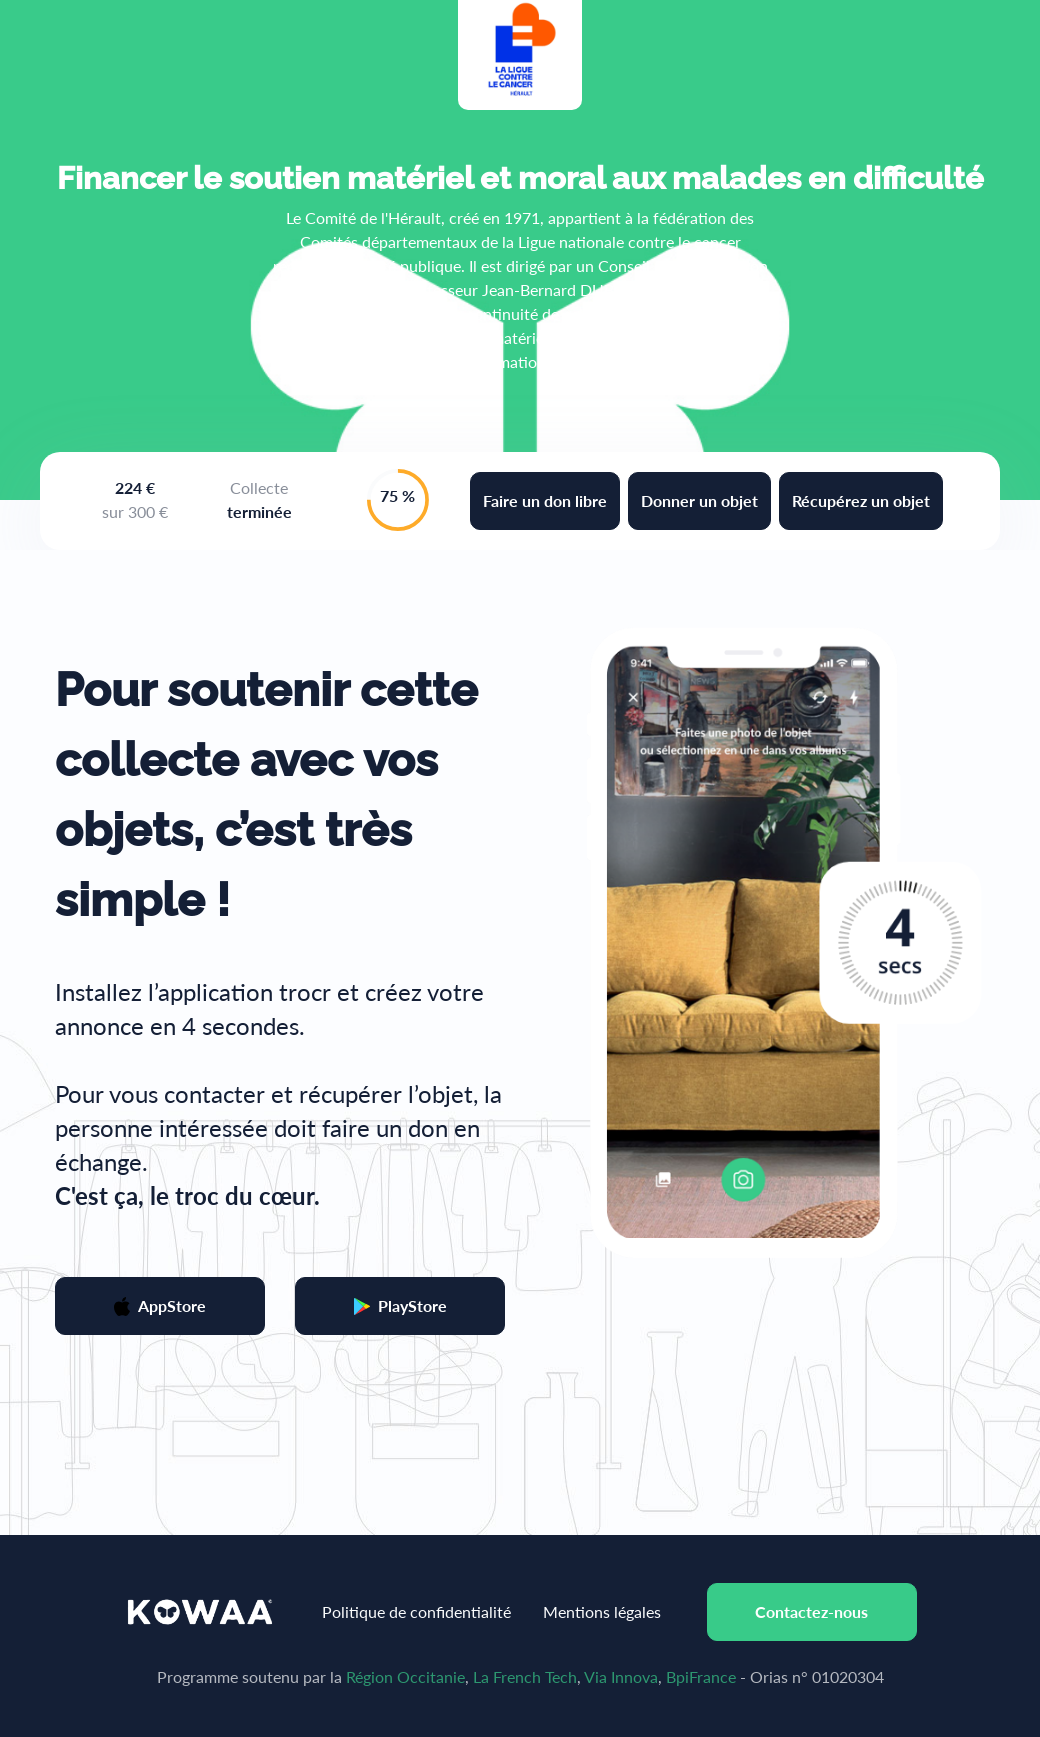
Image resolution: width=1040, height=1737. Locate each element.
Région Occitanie (405, 1676)
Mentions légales (602, 1611)
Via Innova (621, 1676)
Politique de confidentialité (416, 1611)
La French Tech (525, 1676)
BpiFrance (701, 1676)
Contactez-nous (811, 1611)
